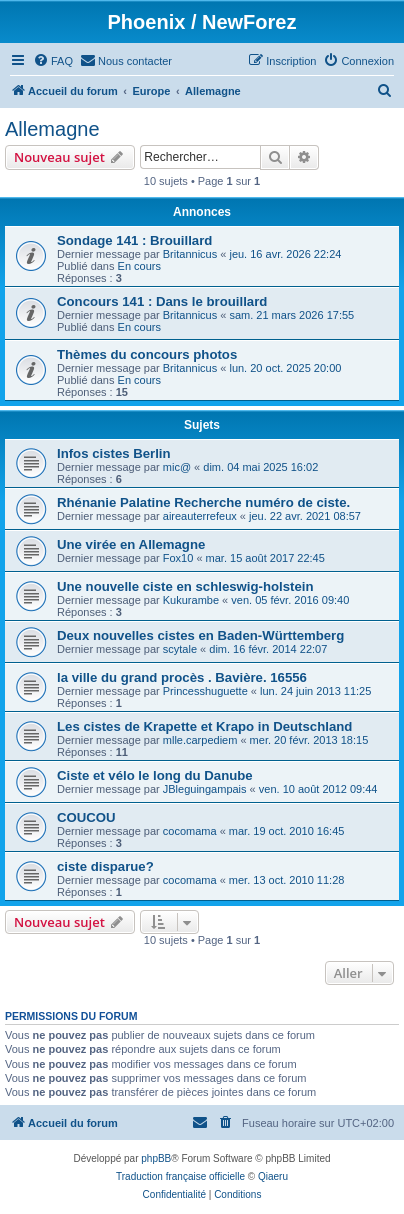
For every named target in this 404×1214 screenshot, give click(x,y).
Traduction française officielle (180, 1176)
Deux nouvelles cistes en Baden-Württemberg (200, 635)
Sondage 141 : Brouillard (134, 240)
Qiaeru (273, 1176)
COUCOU (86, 817)
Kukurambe (191, 600)
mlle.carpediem (200, 740)
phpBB (156, 1158)
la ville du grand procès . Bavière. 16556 (182, 677)
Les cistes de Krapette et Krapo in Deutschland (204, 726)
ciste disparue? (105, 866)
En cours (139, 266)
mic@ (177, 467)
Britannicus (190, 254)
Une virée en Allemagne (131, 544)
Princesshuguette (205, 691)
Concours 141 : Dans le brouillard (162, 301)
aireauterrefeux (200, 516)
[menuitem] (53, 61)
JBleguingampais (205, 789)
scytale (180, 649)
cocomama (190, 831)
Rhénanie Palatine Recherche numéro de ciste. (203, 502)
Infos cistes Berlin (114, 453)
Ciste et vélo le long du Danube (155, 775)
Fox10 (178, 558)
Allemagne (52, 129)
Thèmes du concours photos (147, 354)
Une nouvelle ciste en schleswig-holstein (185, 586)
